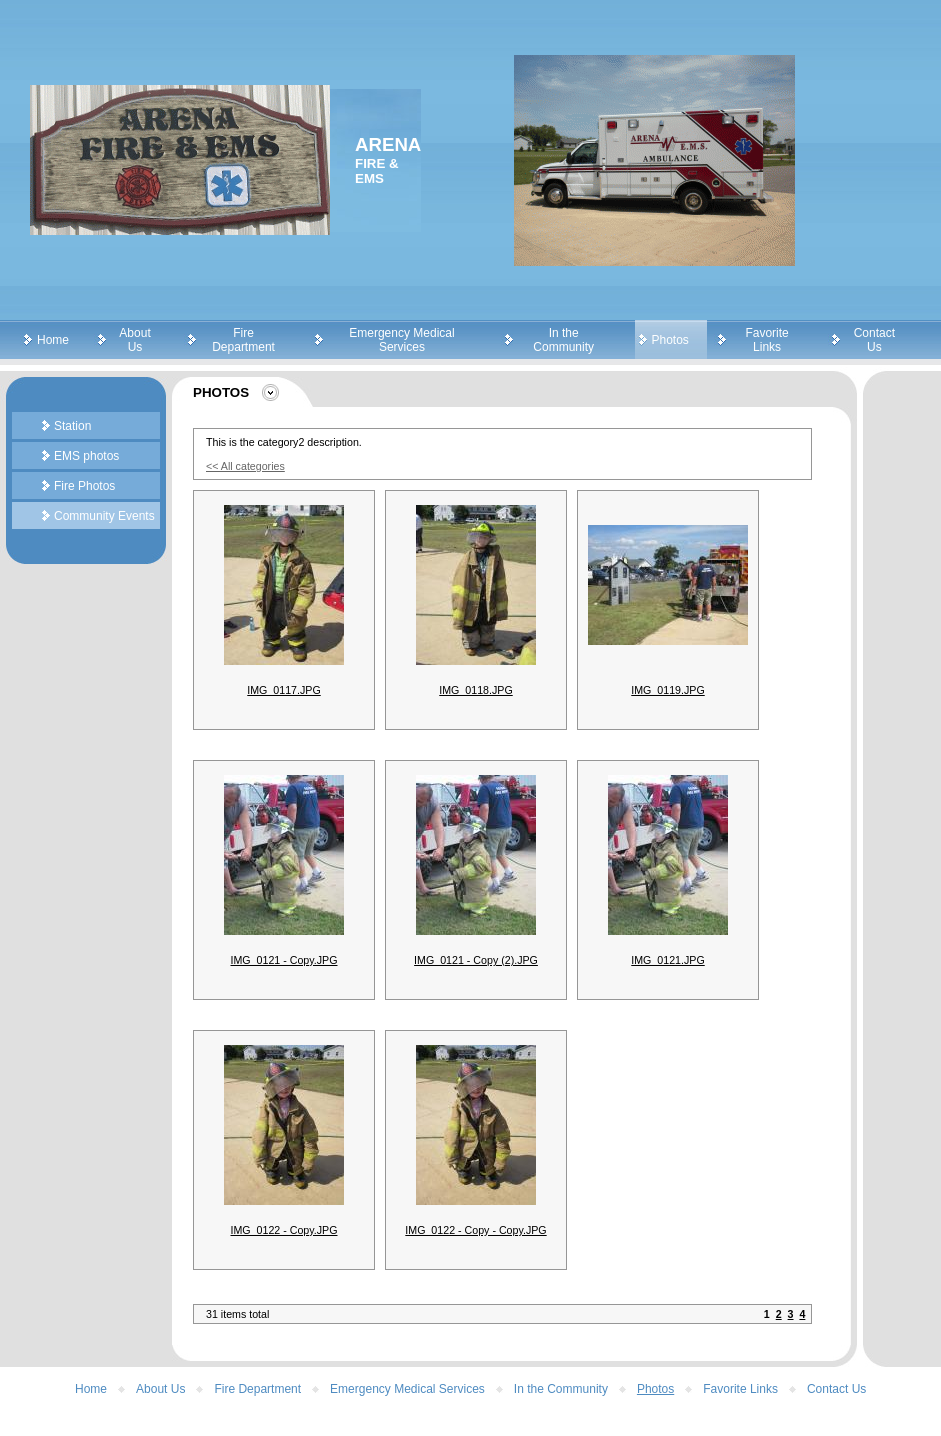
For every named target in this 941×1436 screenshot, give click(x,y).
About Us (134, 340)
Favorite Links (766, 340)
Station (72, 426)
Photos (670, 340)
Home (53, 340)
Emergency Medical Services (401, 340)
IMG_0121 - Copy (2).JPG (476, 960)
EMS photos (86, 456)
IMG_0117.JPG (283, 690)
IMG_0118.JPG (475, 690)
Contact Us (874, 340)
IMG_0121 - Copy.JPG (284, 960)
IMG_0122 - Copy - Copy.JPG (475, 1230)
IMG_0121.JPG (667, 960)
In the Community (563, 340)
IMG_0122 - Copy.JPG (284, 1230)
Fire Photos (84, 486)
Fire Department (243, 340)
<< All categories (245, 466)
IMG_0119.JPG (667, 690)
